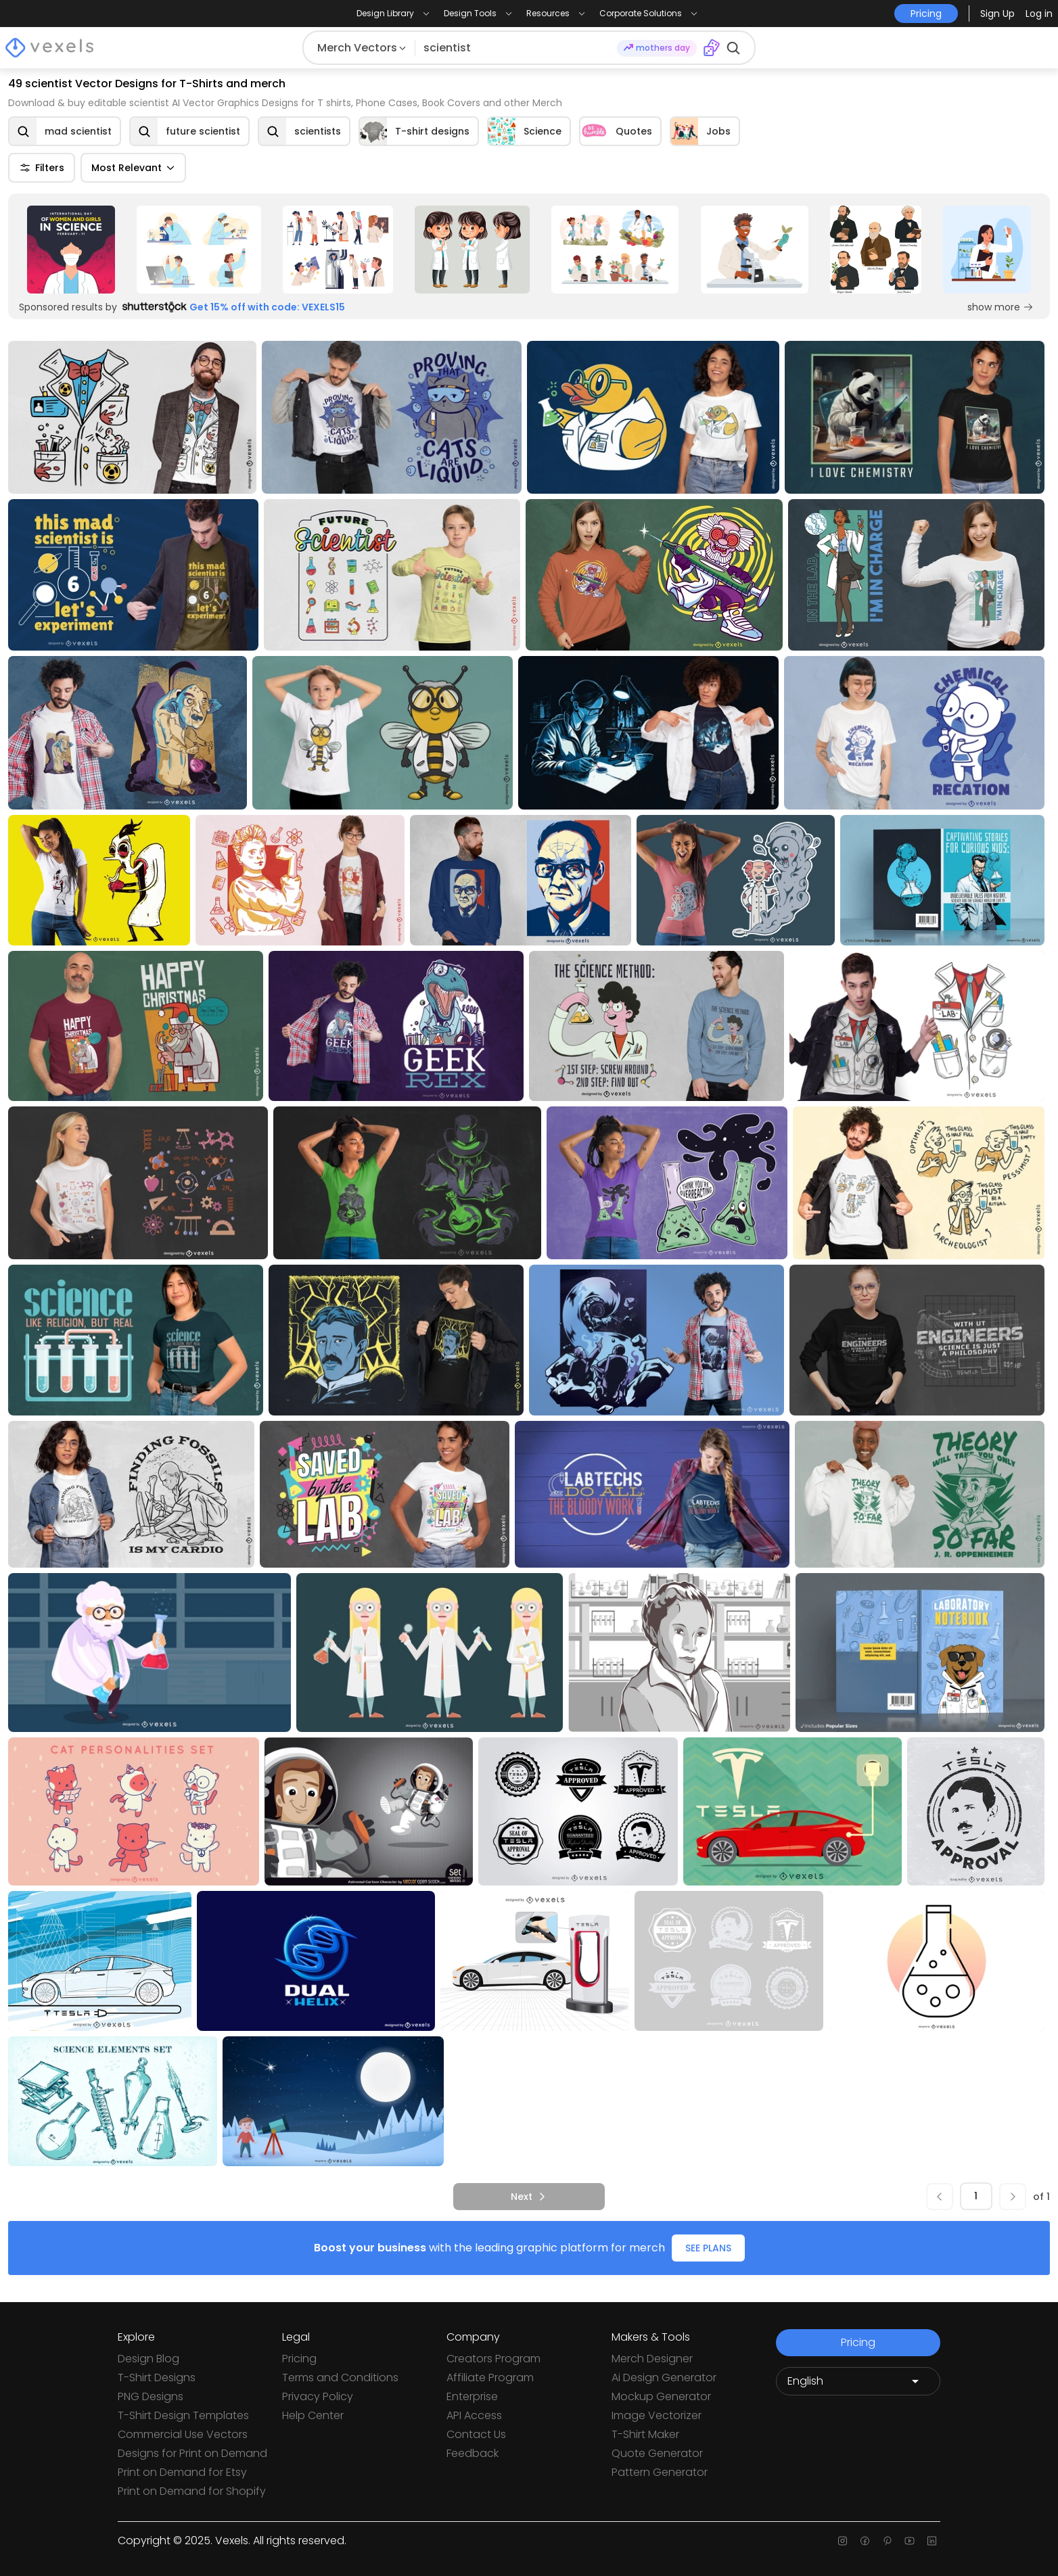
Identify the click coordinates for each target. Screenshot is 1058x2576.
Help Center (313, 2415)
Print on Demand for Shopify (192, 2491)
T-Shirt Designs (157, 2377)
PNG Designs (150, 2396)
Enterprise (472, 2396)
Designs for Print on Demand (192, 2453)
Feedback (472, 2453)
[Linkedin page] (931, 2540)
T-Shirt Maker (645, 2434)
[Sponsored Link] (71, 249)
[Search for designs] (516, 48)
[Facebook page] (864, 2540)
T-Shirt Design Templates (183, 2415)
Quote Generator (657, 2453)
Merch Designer (652, 2358)
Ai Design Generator (664, 2377)
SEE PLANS (708, 2248)
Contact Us (476, 2434)
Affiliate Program (490, 2377)
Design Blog (148, 2358)
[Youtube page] (909, 2540)
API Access (474, 2415)
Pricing (299, 2358)
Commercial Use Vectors (183, 2434)
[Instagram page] (842, 2540)
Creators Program (493, 2358)
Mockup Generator (661, 2396)
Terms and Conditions (340, 2377)
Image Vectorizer (657, 2415)
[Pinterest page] (887, 2540)
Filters (41, 167)
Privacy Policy (317, 2396)
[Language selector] (858, 2381)
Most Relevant (133, 167)
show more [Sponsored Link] (1000, 307)
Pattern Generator (660, 2472)
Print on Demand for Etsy (182, 2472)
